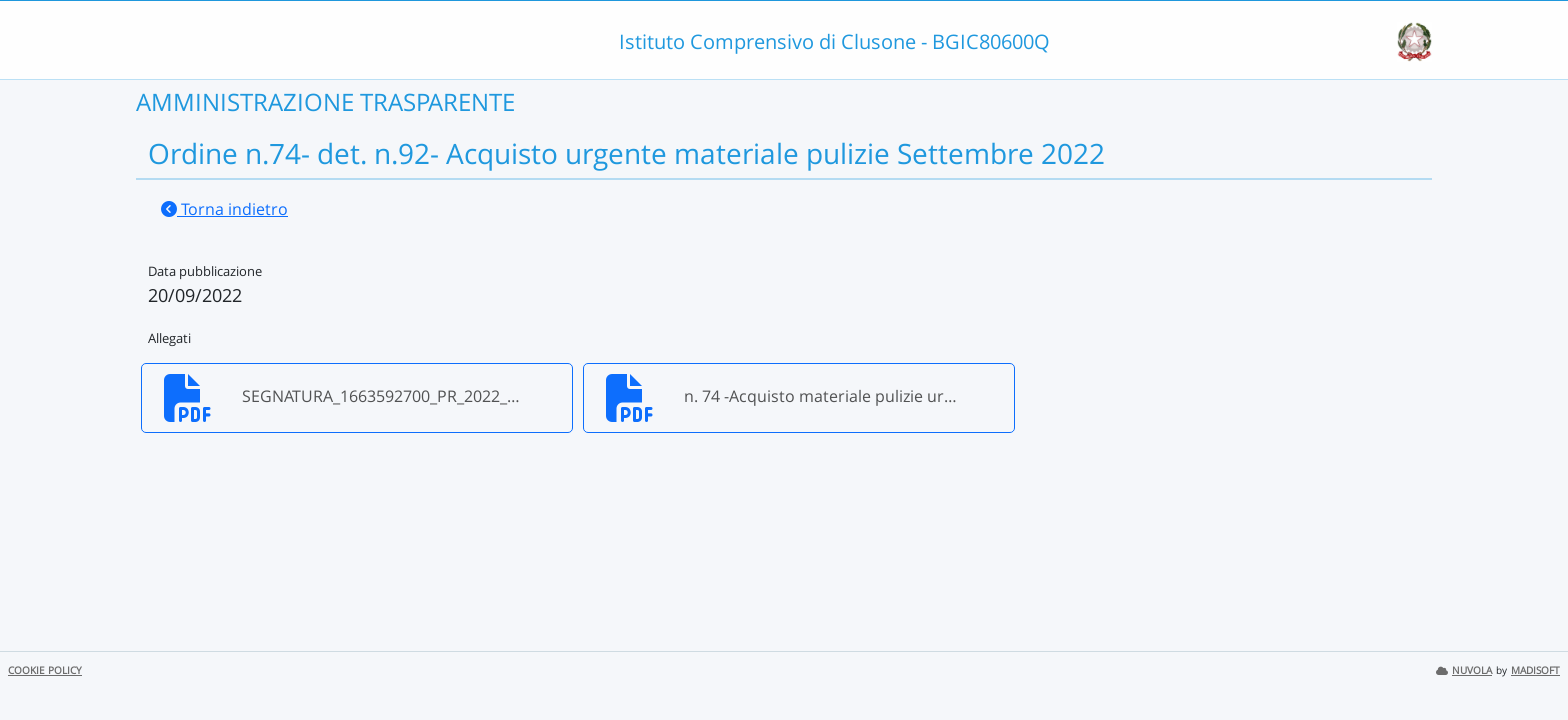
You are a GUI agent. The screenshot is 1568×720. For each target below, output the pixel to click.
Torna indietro (224, 209)
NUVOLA (1464, 670)
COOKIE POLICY (45, 670)
